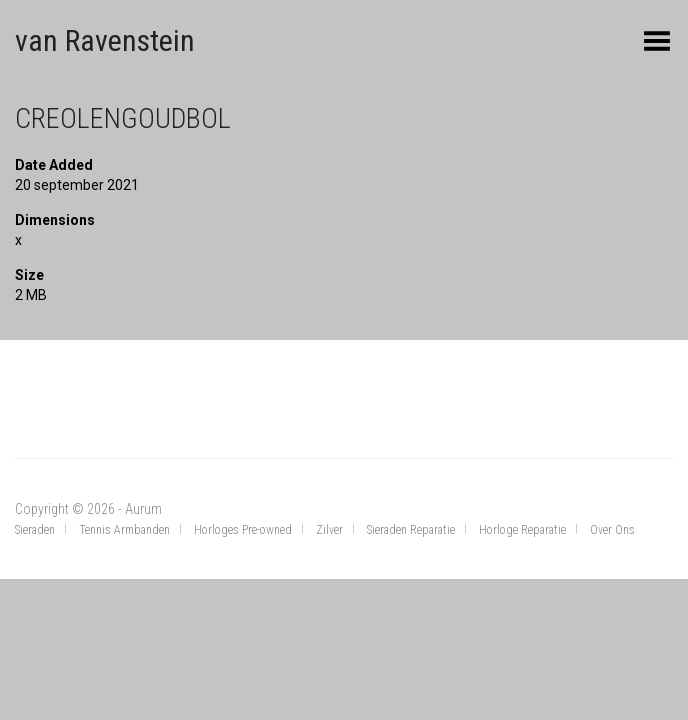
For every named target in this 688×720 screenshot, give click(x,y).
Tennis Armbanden (124, 530)
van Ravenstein (105, 40)
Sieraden (35, 530)
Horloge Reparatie (522, 530)
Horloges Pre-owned (243, 530)
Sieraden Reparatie (411, 530)
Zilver (329, 530)
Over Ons (612, 530)
